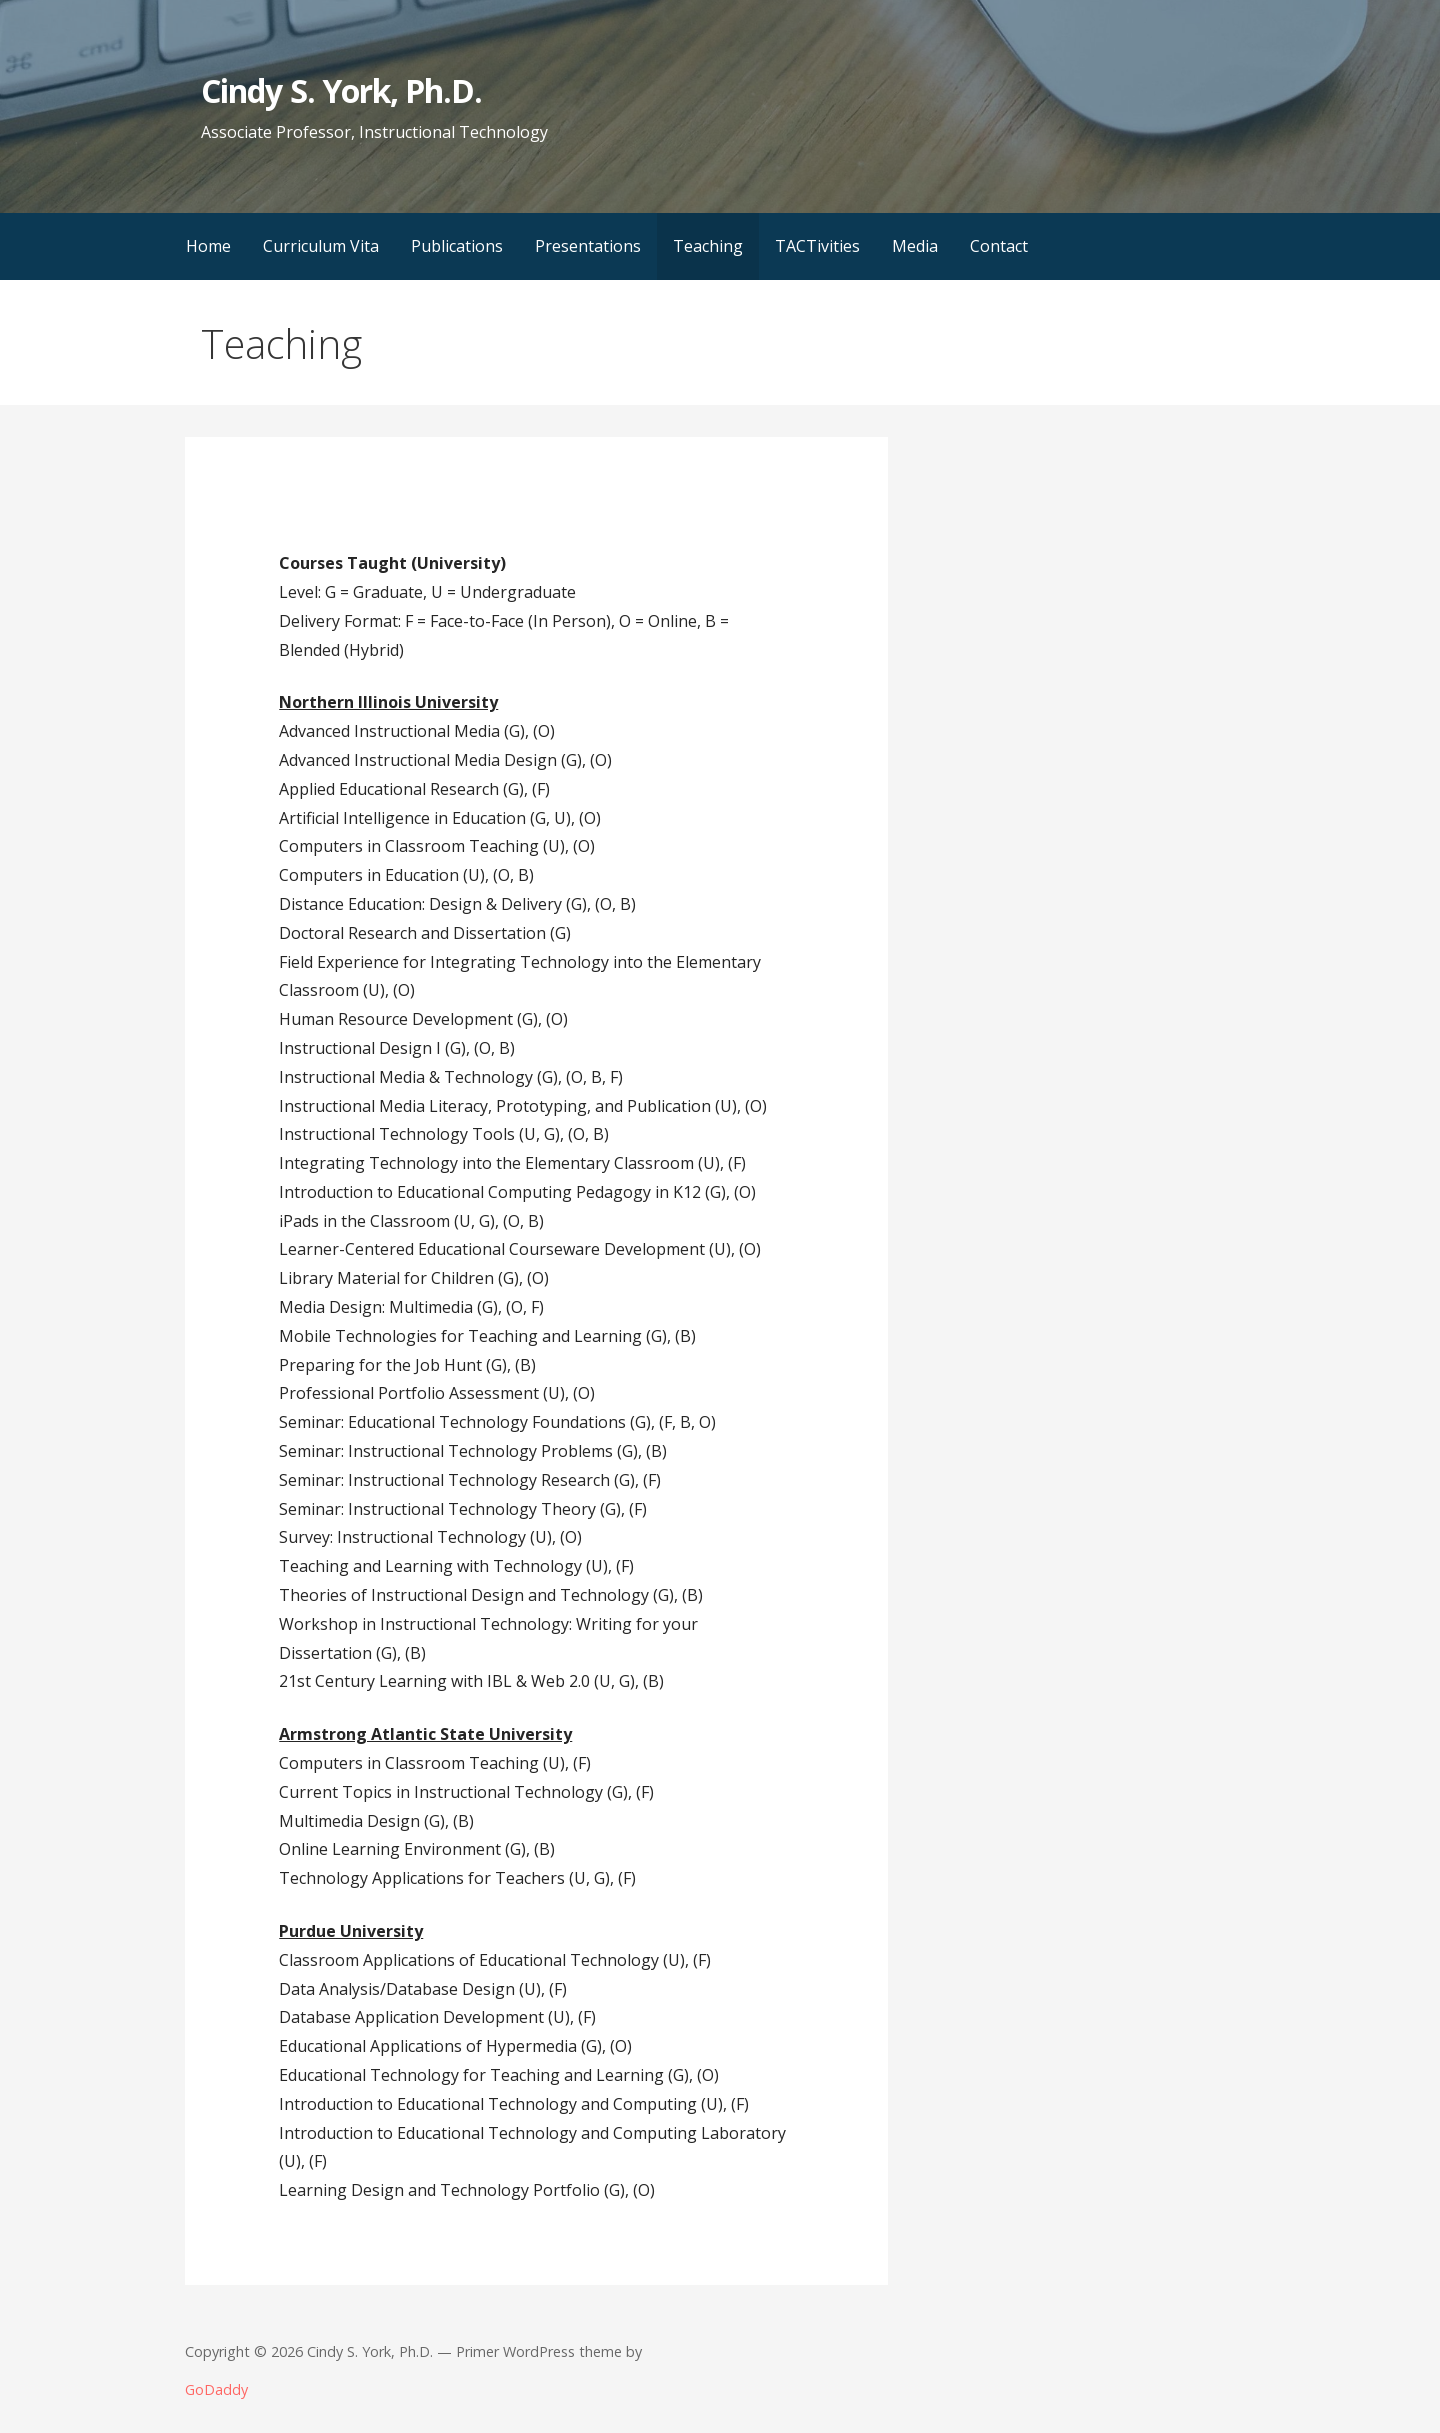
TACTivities (817, 246)
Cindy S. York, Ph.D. (341, 90)
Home (208, 246)
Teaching (708, 246)
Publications (457, 246)
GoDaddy (216, 2389)
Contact (999, 246)
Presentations (588, 246)
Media (915, 246)
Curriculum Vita (321, 246)
